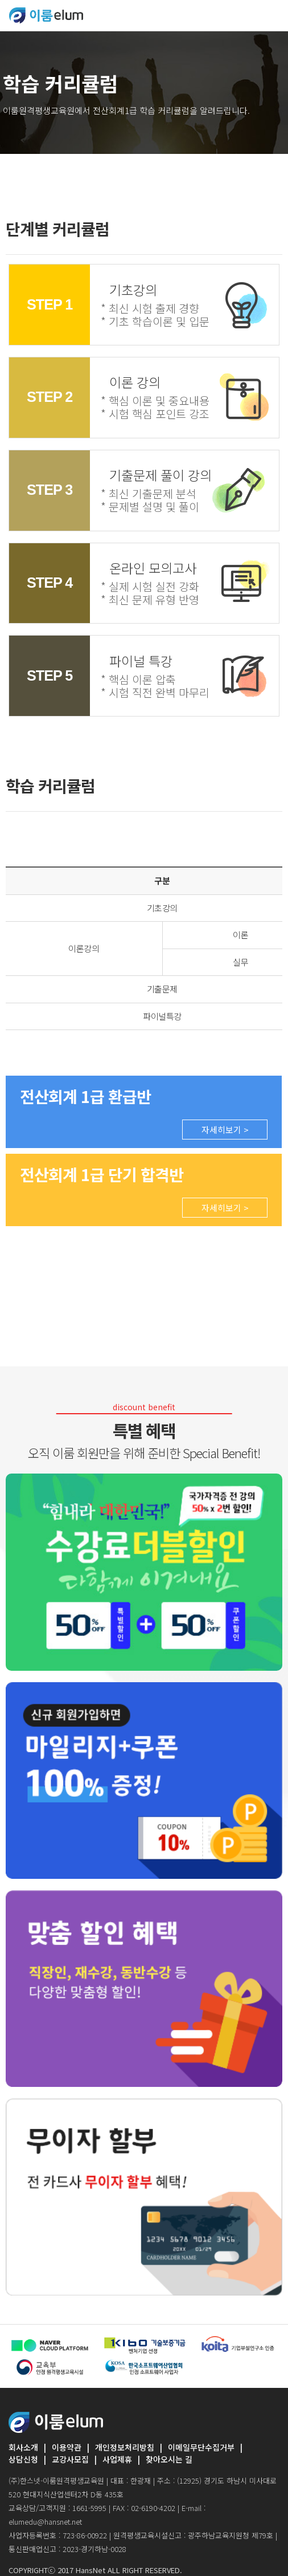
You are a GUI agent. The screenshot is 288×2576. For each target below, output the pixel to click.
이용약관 (66, 2447)
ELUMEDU (46, 15)
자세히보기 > (225, 1130)
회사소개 (23, 2447)
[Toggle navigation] (272, 15)
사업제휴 (117, 2459)
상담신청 (23, 2459)
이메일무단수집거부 (201, 2447)
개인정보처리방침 (124, 2447)
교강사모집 (70, 2459)
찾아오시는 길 (169, 2459)
